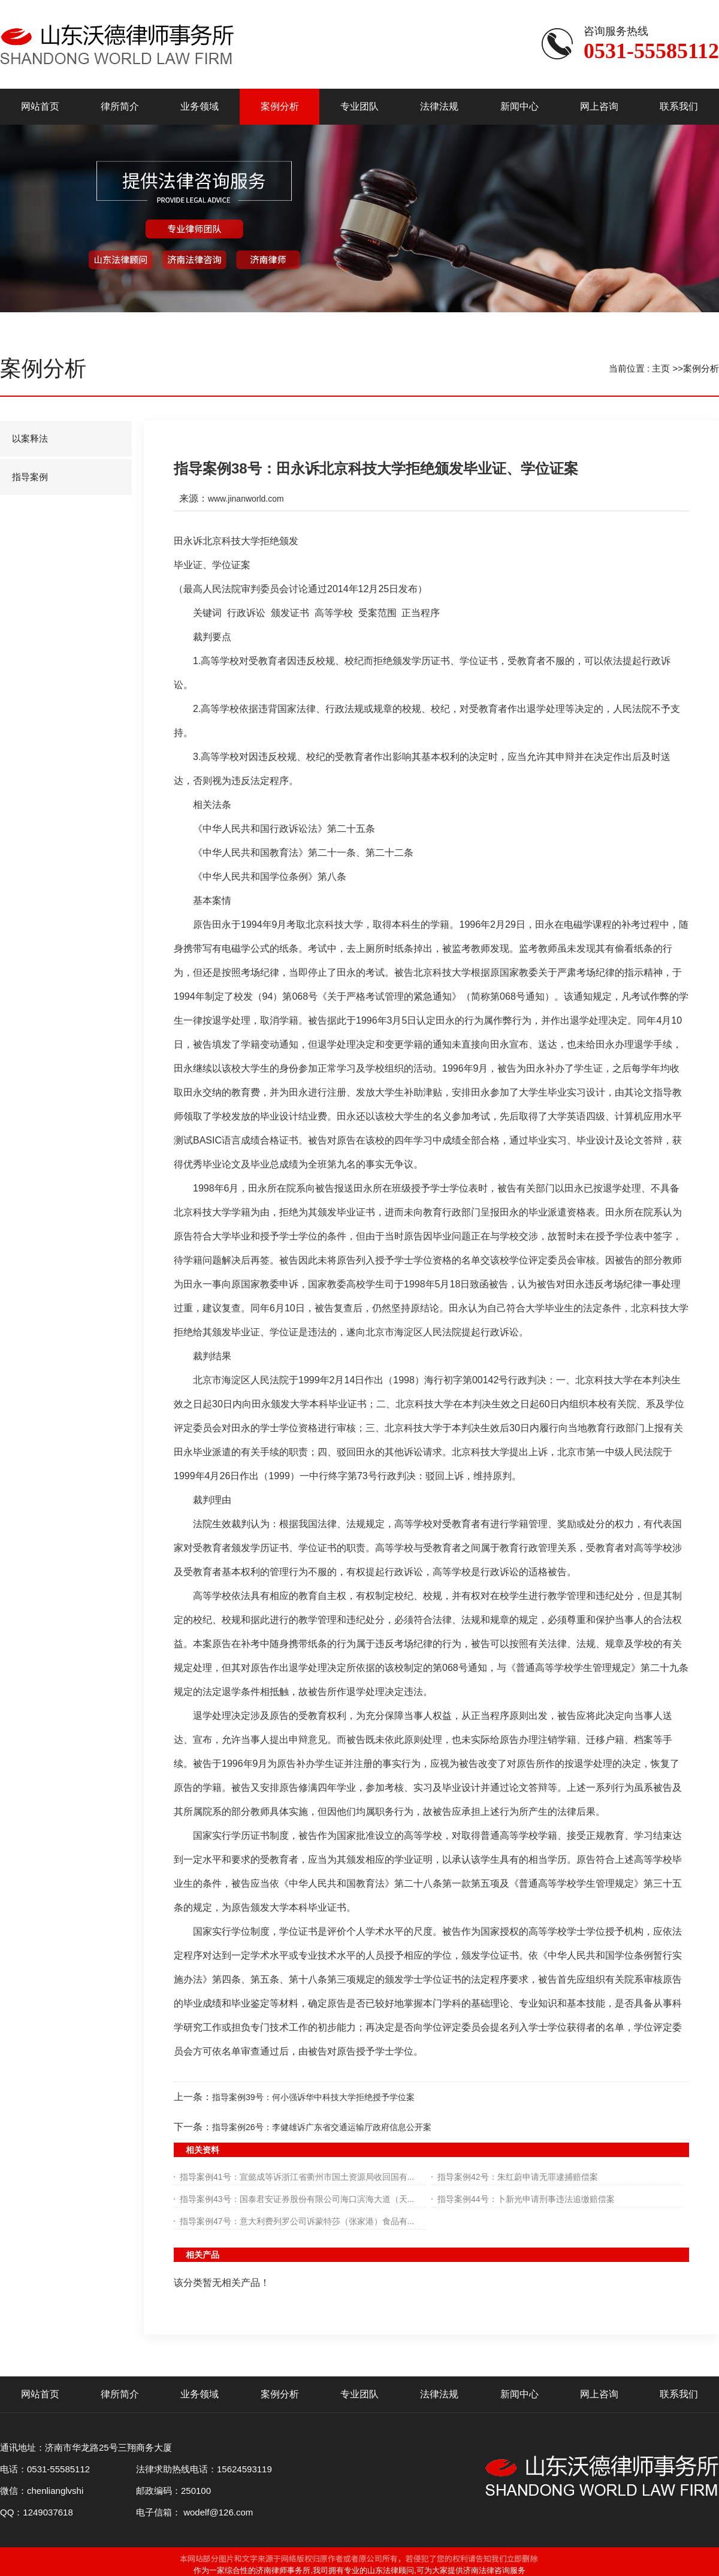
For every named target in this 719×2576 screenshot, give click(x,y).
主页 (661, 368)
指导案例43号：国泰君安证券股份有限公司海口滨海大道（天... (297, 2199)
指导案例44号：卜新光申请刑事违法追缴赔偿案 (526, 2199)
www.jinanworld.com (246, 498)
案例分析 (701, 368)
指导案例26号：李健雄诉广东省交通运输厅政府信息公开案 (321, 2127)
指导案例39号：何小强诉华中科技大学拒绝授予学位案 (313, 2097)
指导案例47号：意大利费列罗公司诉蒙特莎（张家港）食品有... (297, 2221)
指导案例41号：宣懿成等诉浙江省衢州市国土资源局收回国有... (297, 2177)
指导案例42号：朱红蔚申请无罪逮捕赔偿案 (517, 2177)
